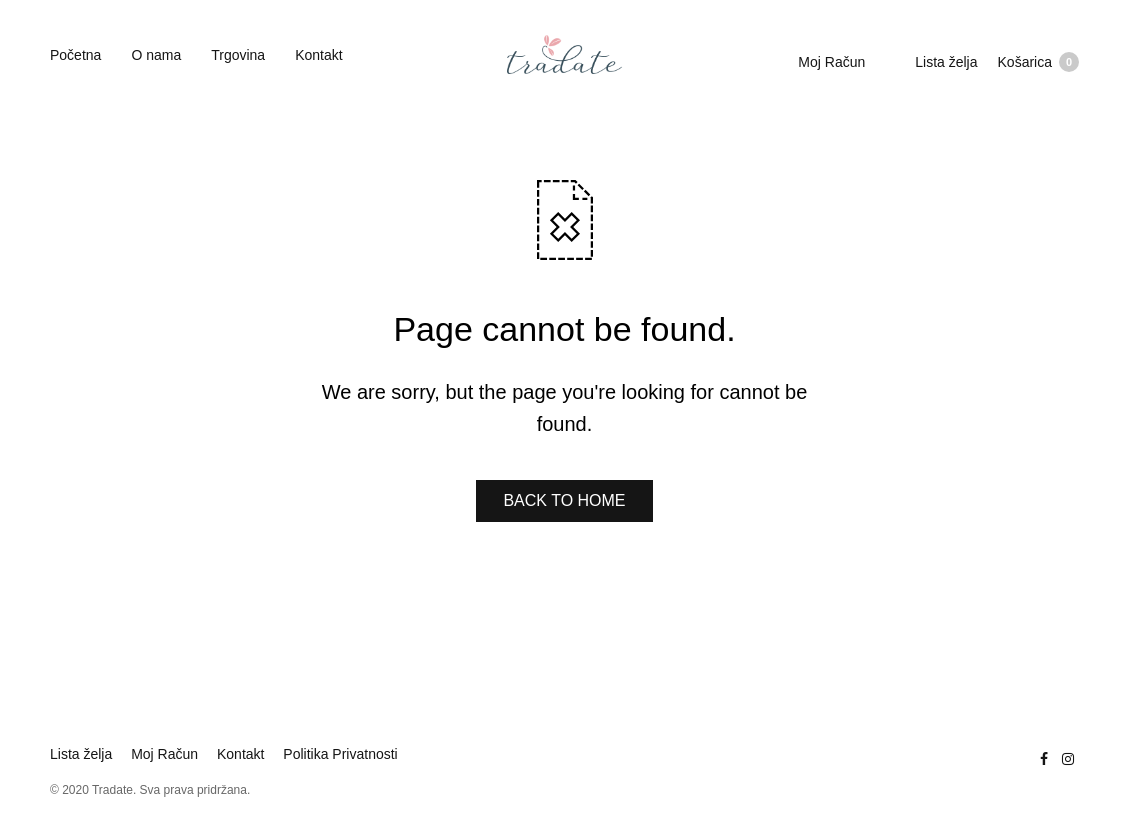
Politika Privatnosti (340, 754)
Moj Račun (831, 62)
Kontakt (318, 55)
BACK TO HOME (564, 500)
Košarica (1038, 62)
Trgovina (238, 55)
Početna (75, 55)
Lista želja (946, 62)
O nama (156, 55)
